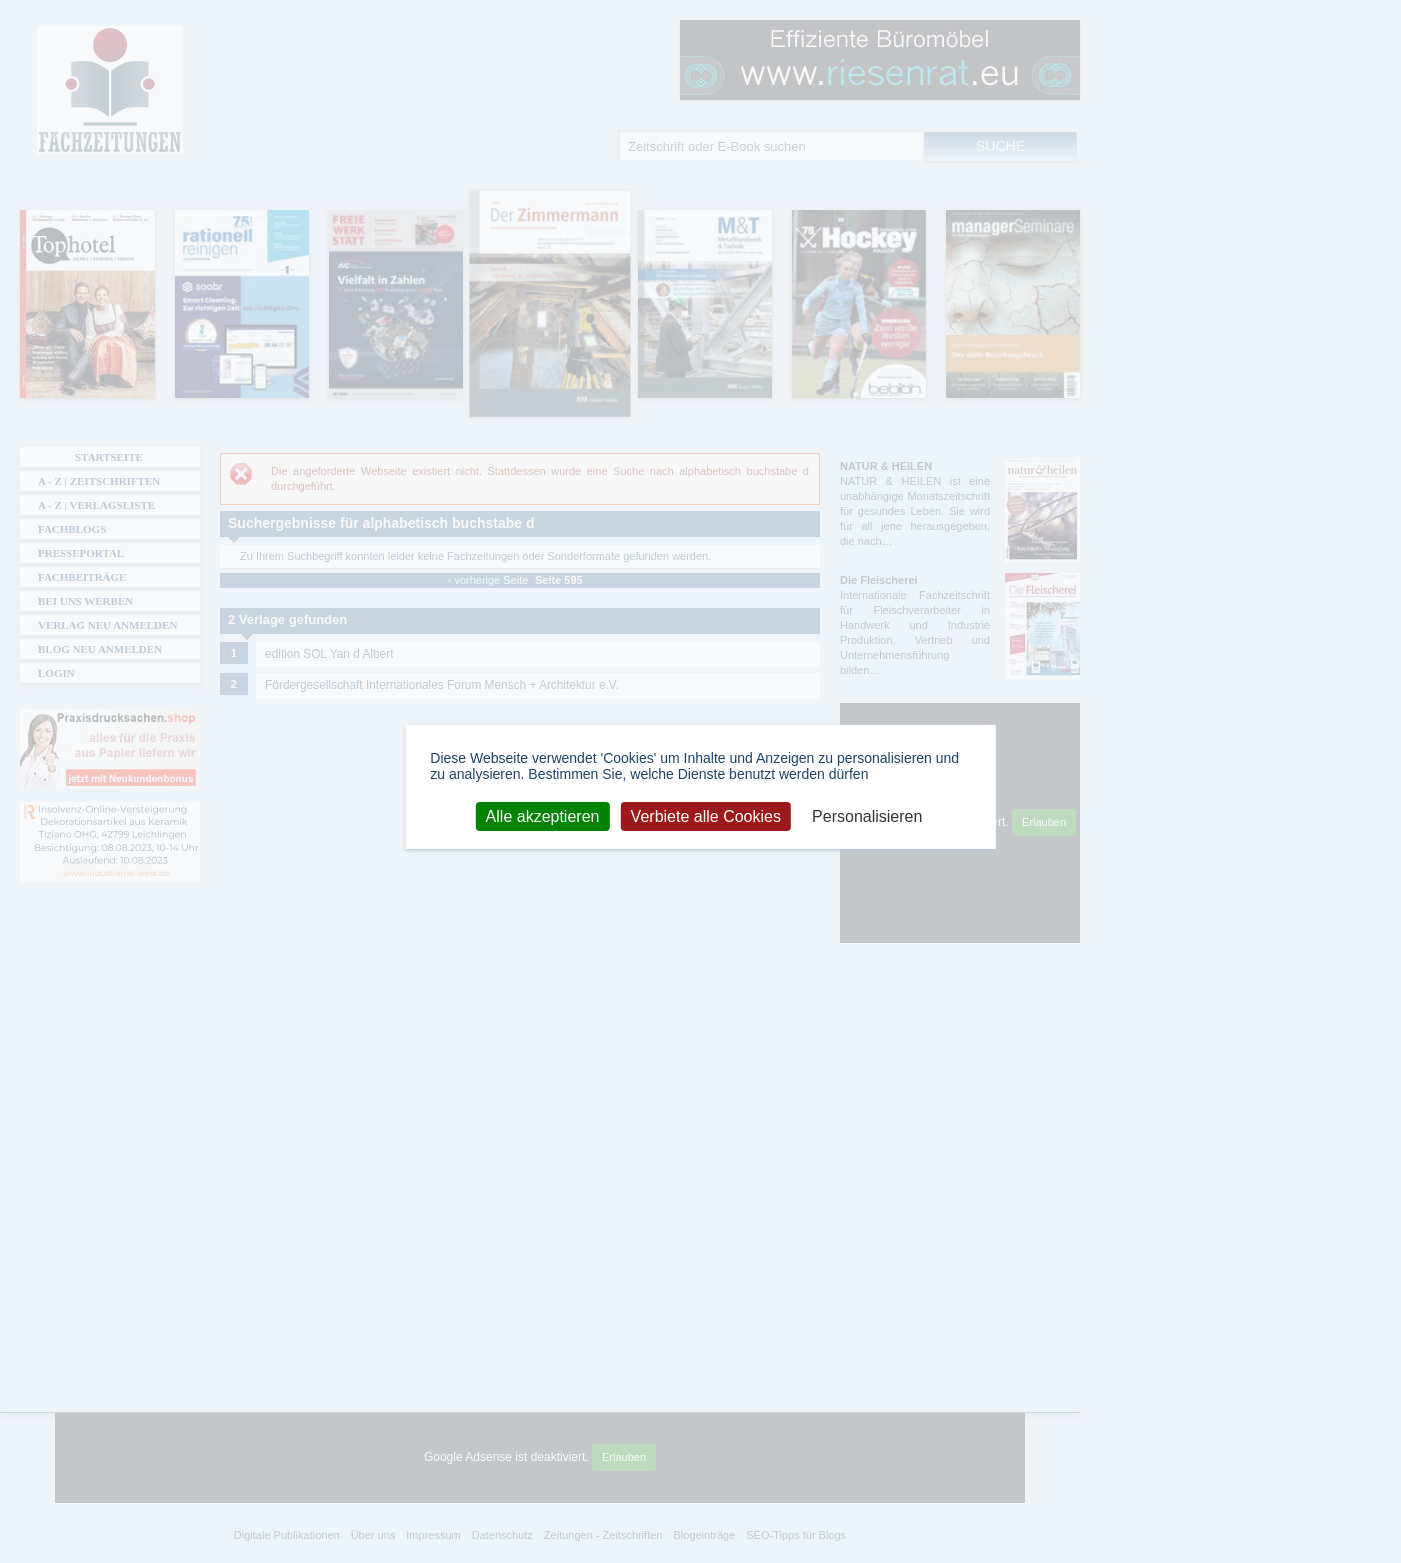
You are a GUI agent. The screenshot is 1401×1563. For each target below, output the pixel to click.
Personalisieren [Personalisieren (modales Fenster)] (867, 815)
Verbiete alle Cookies (706, 815)
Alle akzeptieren (543, 815)
